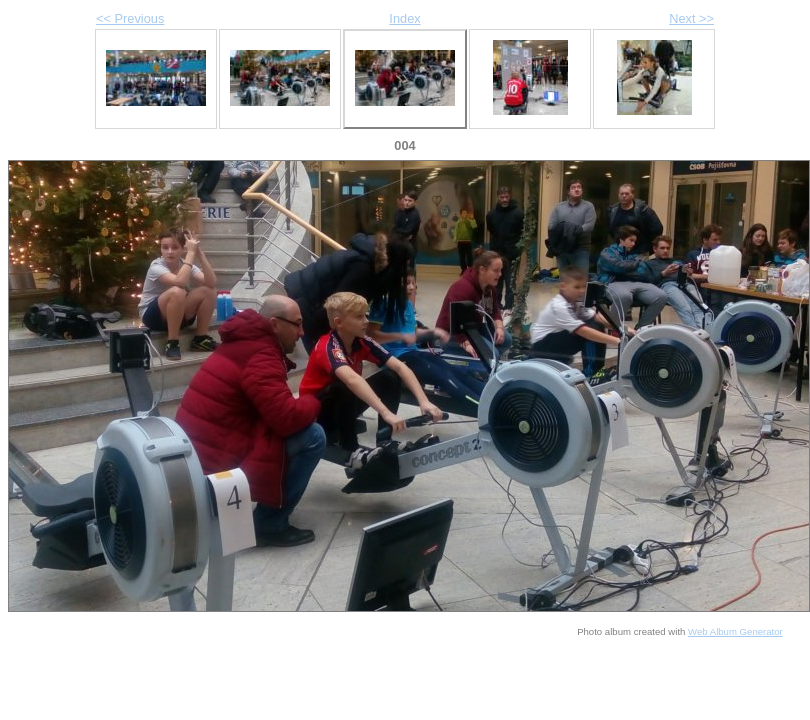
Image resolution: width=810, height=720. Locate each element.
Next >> (691, 18)
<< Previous (130, 18)
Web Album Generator (735, 631)
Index (404, 18)
